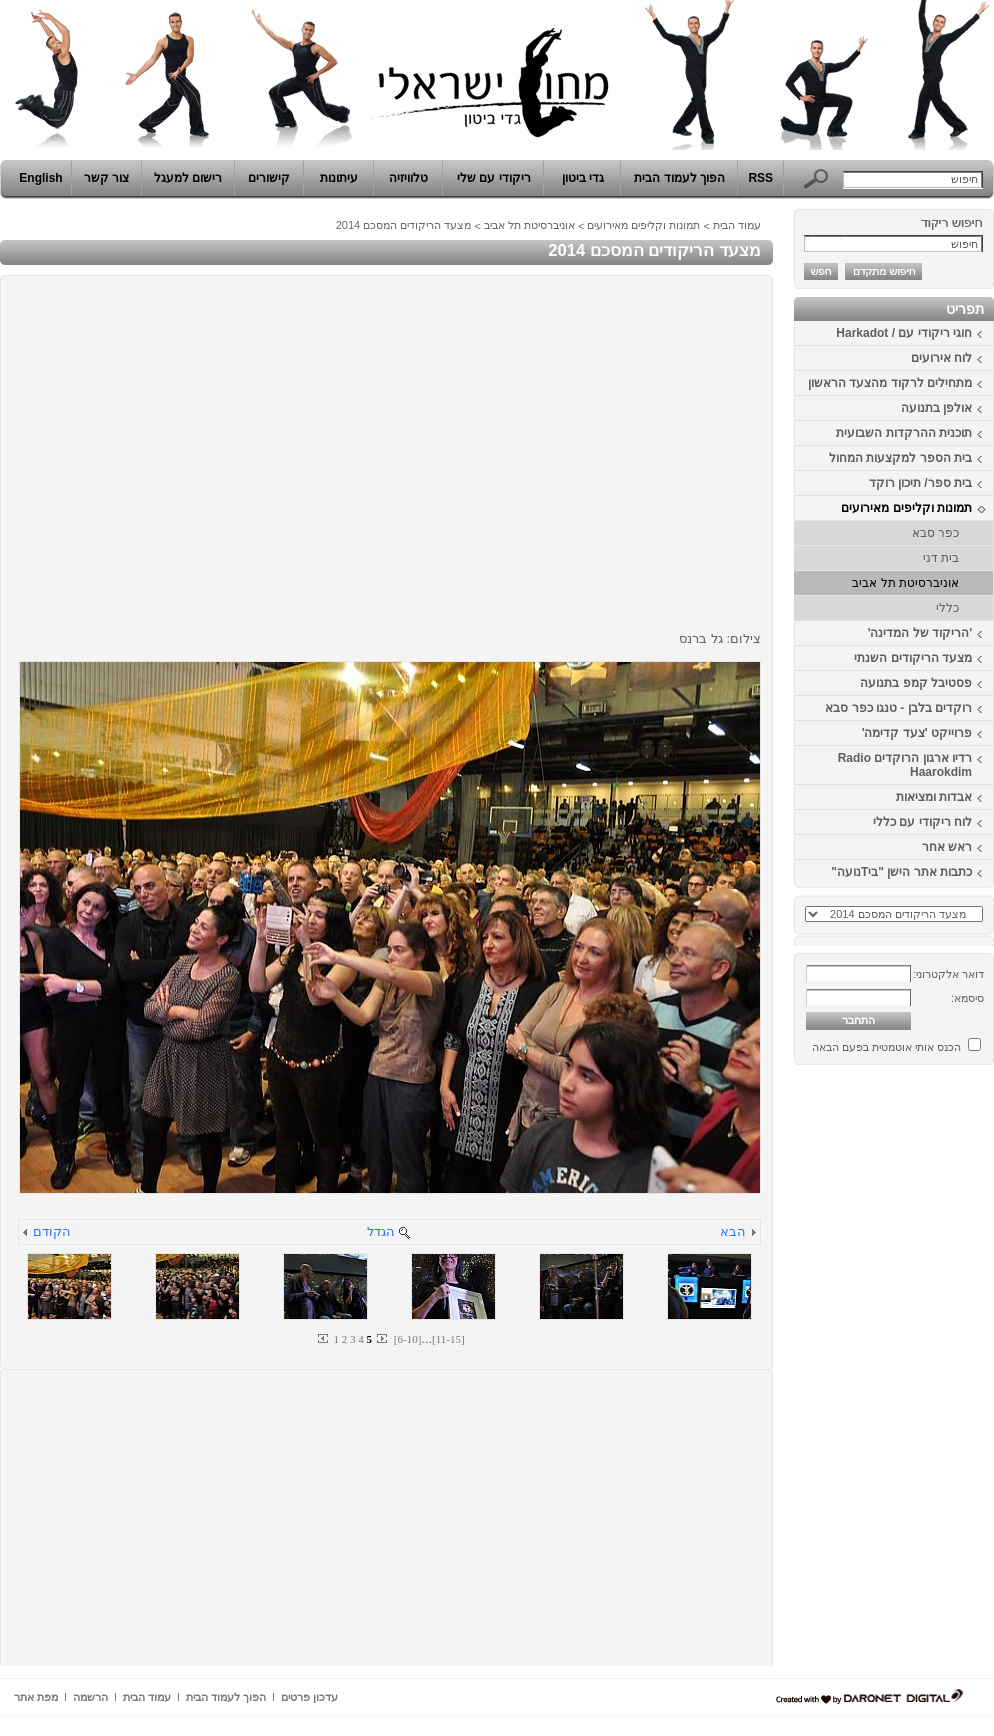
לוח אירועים (941, 358)
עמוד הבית (737, 225)
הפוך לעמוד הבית (679, 178)
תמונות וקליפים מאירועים (906, 508)
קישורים (269, 178)
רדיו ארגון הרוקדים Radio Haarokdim (905, 765)
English (40, 178)
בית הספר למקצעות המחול (900, 458)
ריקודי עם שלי (494, 178)
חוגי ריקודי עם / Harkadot (904, 333)
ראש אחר (947, 847)
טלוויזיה (408, 178)
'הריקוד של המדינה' (920, 633)
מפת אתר (36, 1697)
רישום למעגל (188, 178)
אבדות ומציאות (934, 797)
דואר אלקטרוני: (948, 974)
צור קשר (106, 178)
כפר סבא (935, 533)
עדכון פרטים (309, 1697)
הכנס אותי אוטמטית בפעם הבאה (886, 1047)
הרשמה (90, 1697)
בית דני (941, 558)
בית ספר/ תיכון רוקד (920, 483)
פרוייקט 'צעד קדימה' (917, 733)
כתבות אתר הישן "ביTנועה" (901, 872)
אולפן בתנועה (936, 408)
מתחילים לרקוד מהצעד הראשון (890, 383)
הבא (733, 1231)
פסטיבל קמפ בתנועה (916, 683)
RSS (760, 178)
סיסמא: (967, 998)
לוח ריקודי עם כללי (922, 822)
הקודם (52, 1231)
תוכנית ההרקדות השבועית (904, 433)
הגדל (381, 1231)
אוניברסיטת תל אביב (905, 583)
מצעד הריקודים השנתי (913, 658)
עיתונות (339, 178)
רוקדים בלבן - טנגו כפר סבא (898, 708)
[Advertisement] (934, 1373)
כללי (947, 608)
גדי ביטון (583, 178)
